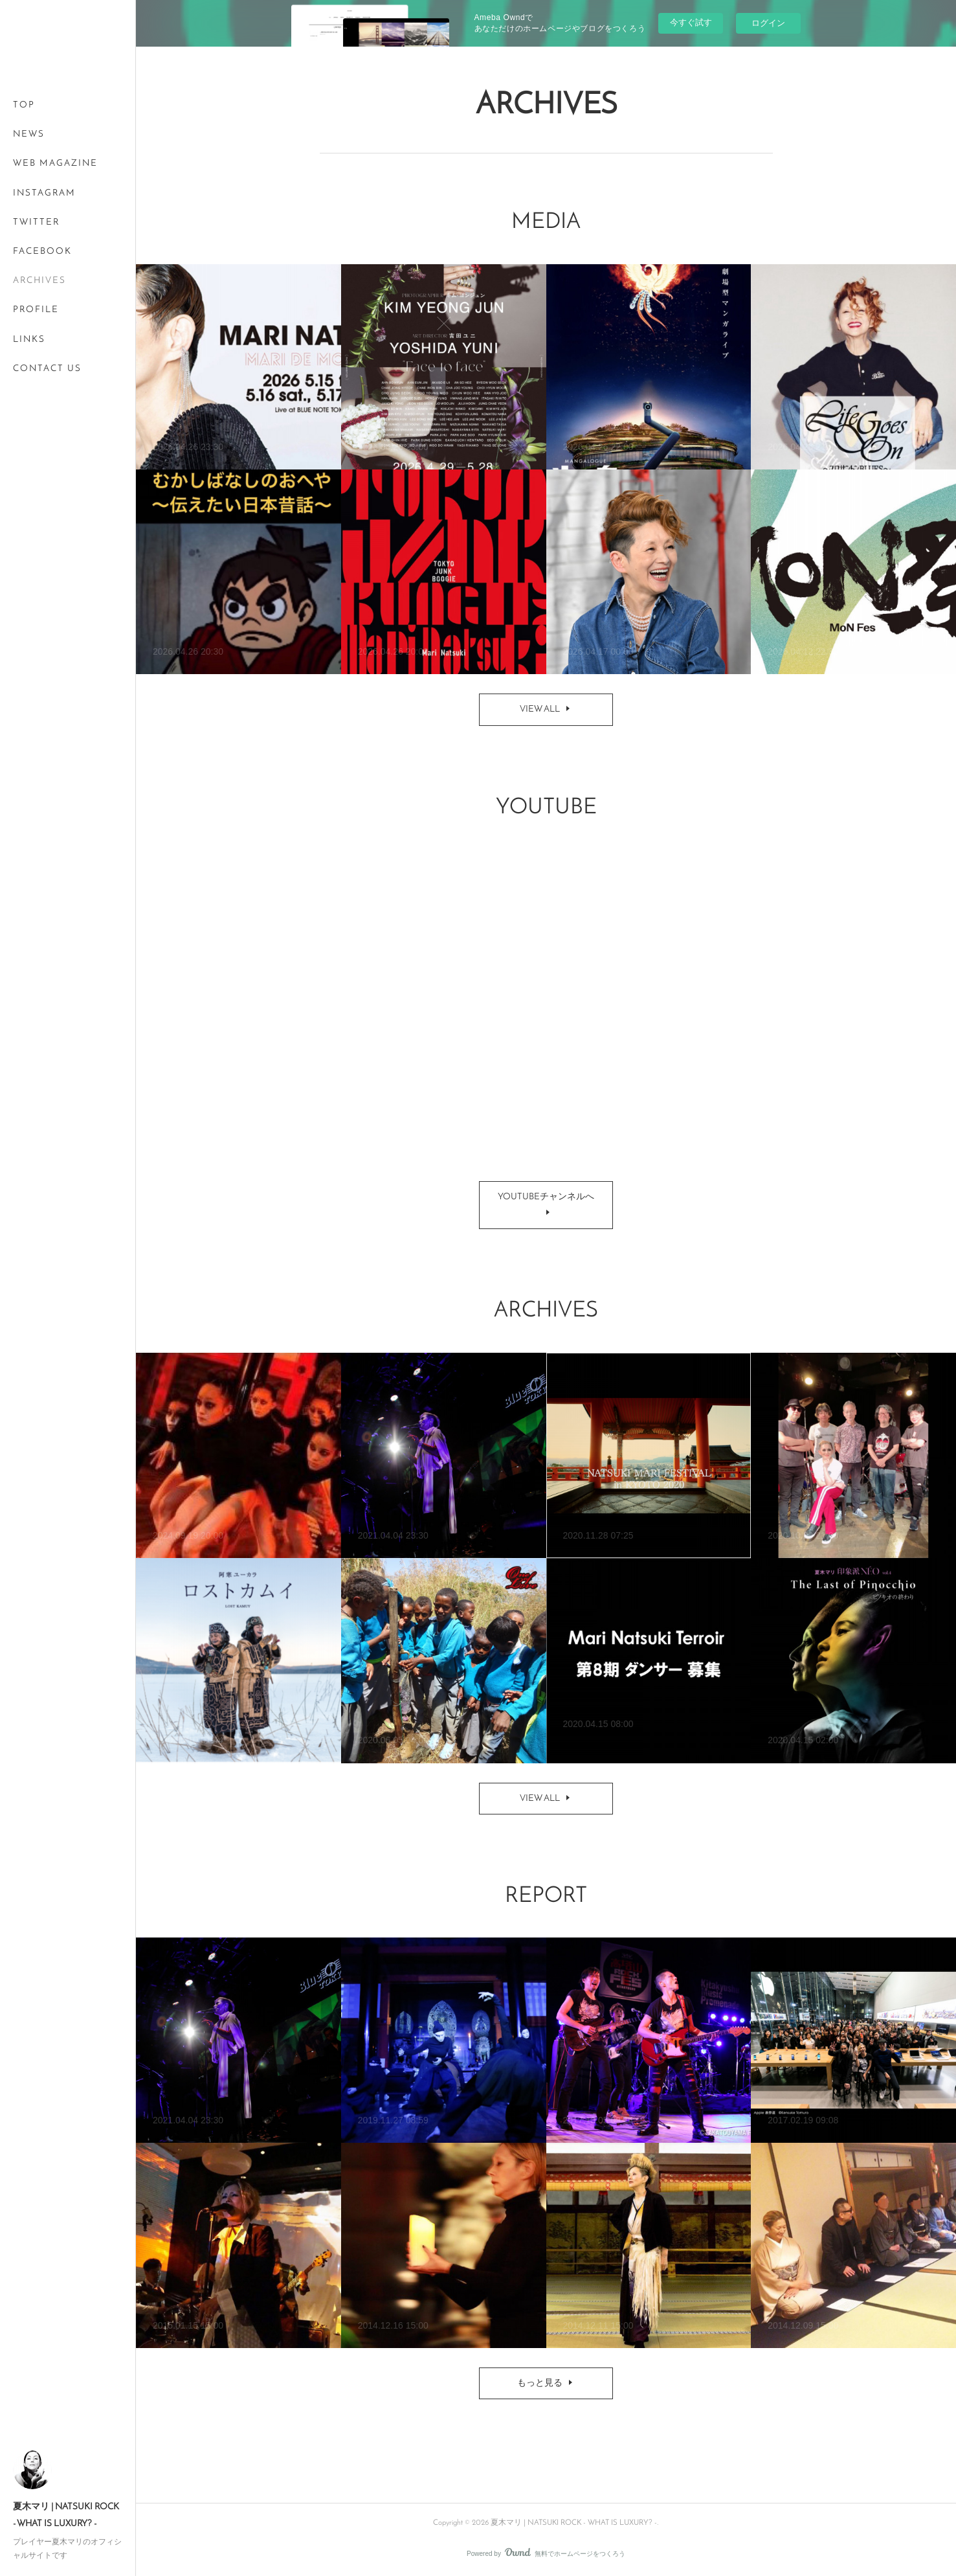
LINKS (29, 340)
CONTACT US (47, 369)
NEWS (29, 134)
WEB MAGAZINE (55, 163)
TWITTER (36, 222)
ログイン (768, 23)
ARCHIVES (39, 281)
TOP (24, 105)
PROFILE (36, 310)
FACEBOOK (42, 251)
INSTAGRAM (44, 193)
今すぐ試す (691, 22)
